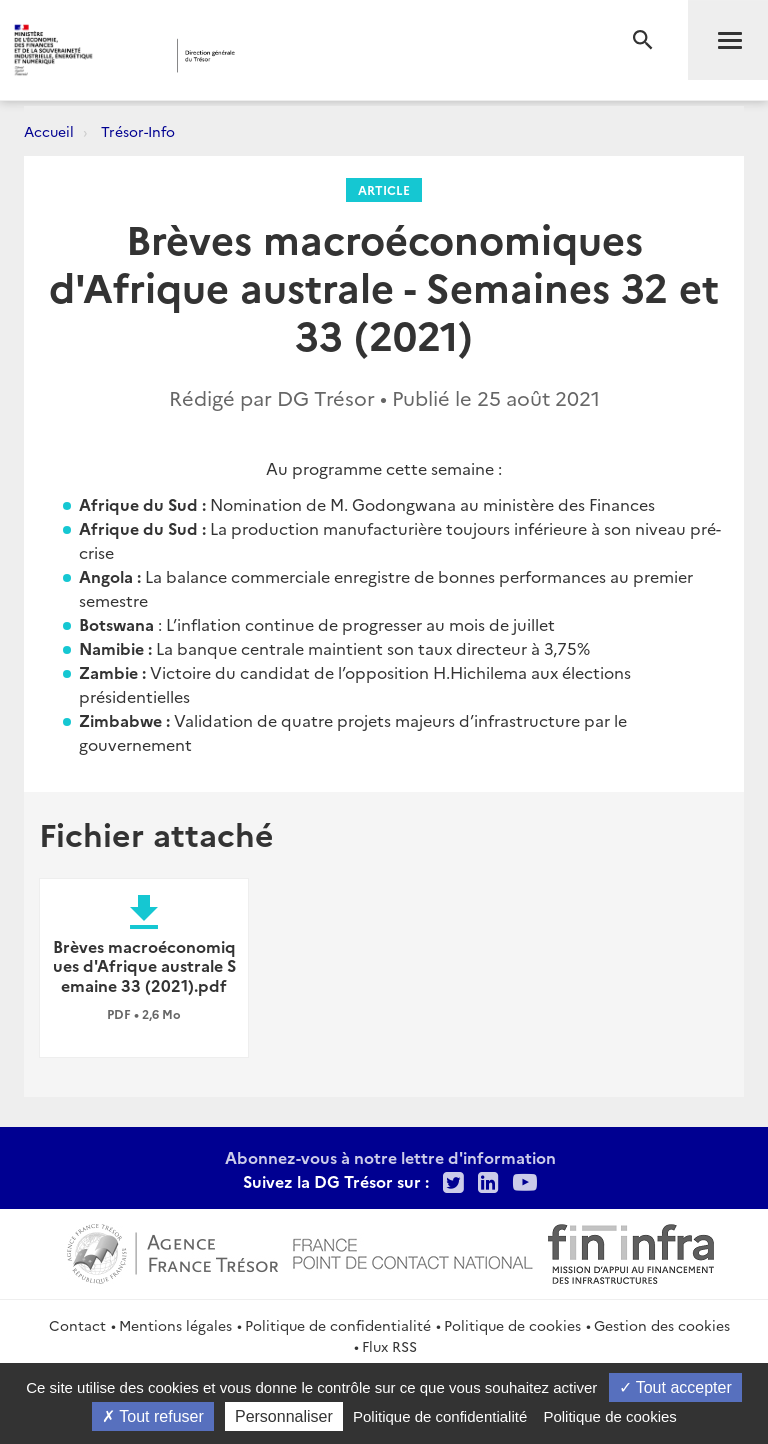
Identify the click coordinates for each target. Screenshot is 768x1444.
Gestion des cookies (662, 1325)
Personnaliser (284, 1416)
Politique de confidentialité (338, 1325)
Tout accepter (675, 1387)
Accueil (49, 131)
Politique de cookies (512, 1325)
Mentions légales (175, 1325)
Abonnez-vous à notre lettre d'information (390, 1157)
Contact (77, 1325)
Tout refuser (153, 1416)
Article (384, 189)
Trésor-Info (138, 131)
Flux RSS (389, 1346)
